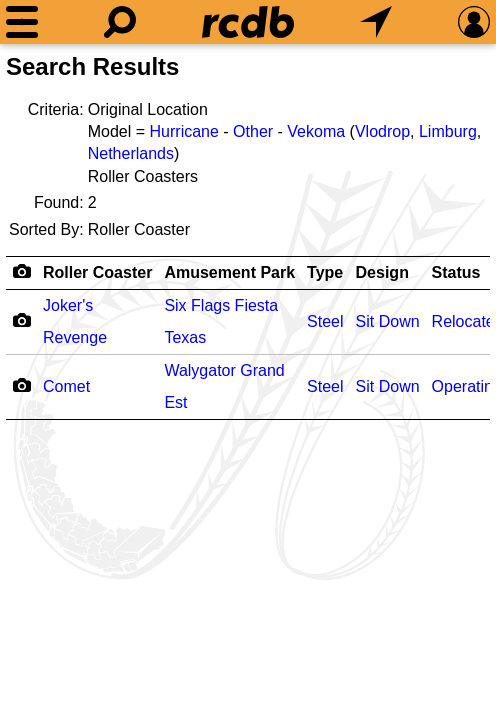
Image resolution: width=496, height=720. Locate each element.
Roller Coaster (97, 272)
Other (253, 131)
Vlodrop (382, 131)
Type (325, 272)
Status (456, 272)
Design (382, 272)
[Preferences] (474, 22)
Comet (66, 386)
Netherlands (131, 153)
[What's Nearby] (376, 22)
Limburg (448, 131)
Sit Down (388, 321)
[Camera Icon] (21, 320)
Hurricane (184, 131)
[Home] (248, 22)
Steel (325, 321)
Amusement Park (229, 272)
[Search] (120, 22)
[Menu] (22, 22)
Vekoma (316, 131)
